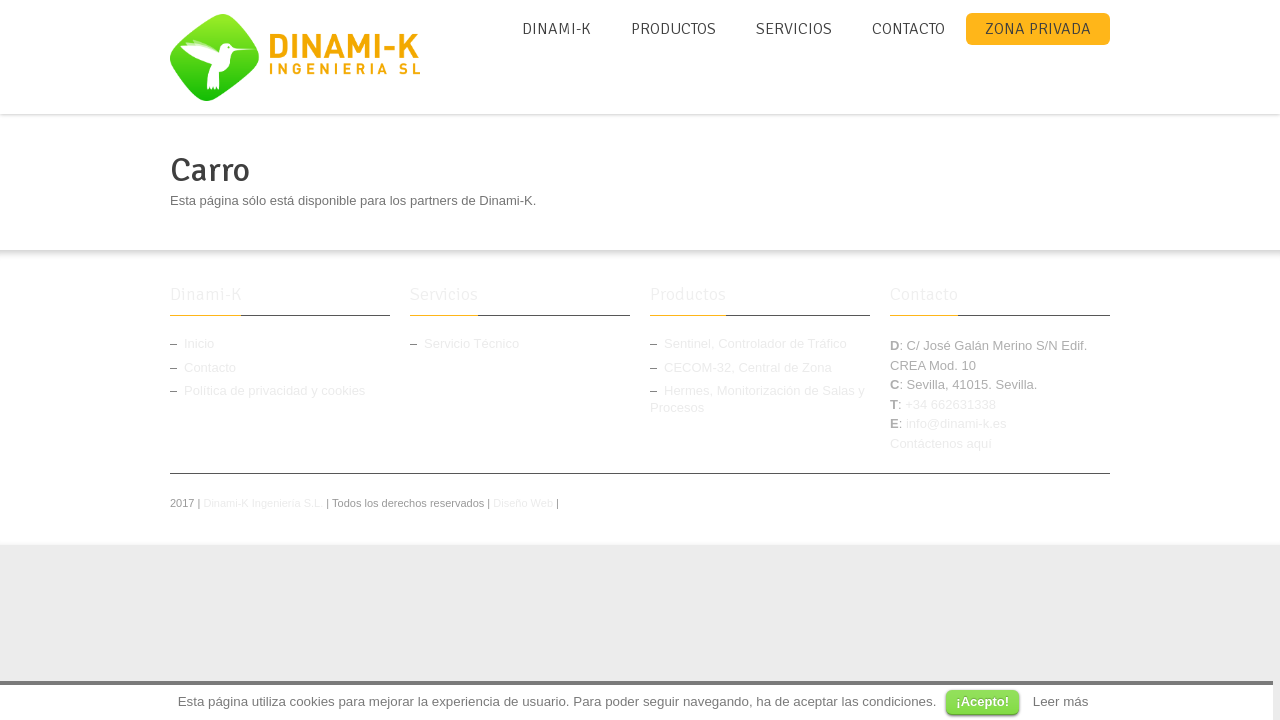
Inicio (199, 343)
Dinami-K (556, 29)
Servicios (794, 29)
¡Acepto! (982, 701)
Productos (673, 29)
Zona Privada (1038, 29)
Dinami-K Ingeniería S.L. (263, 503)
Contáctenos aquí (941, 443)
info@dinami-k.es (956, 423)
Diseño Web (523, 503)
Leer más (1061, 701)
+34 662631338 (950, 404)
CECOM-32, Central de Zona (748, 367)
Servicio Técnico (471, 343)
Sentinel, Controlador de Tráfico (755, 343)
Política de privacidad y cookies (274, 390)
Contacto (908, 29)
